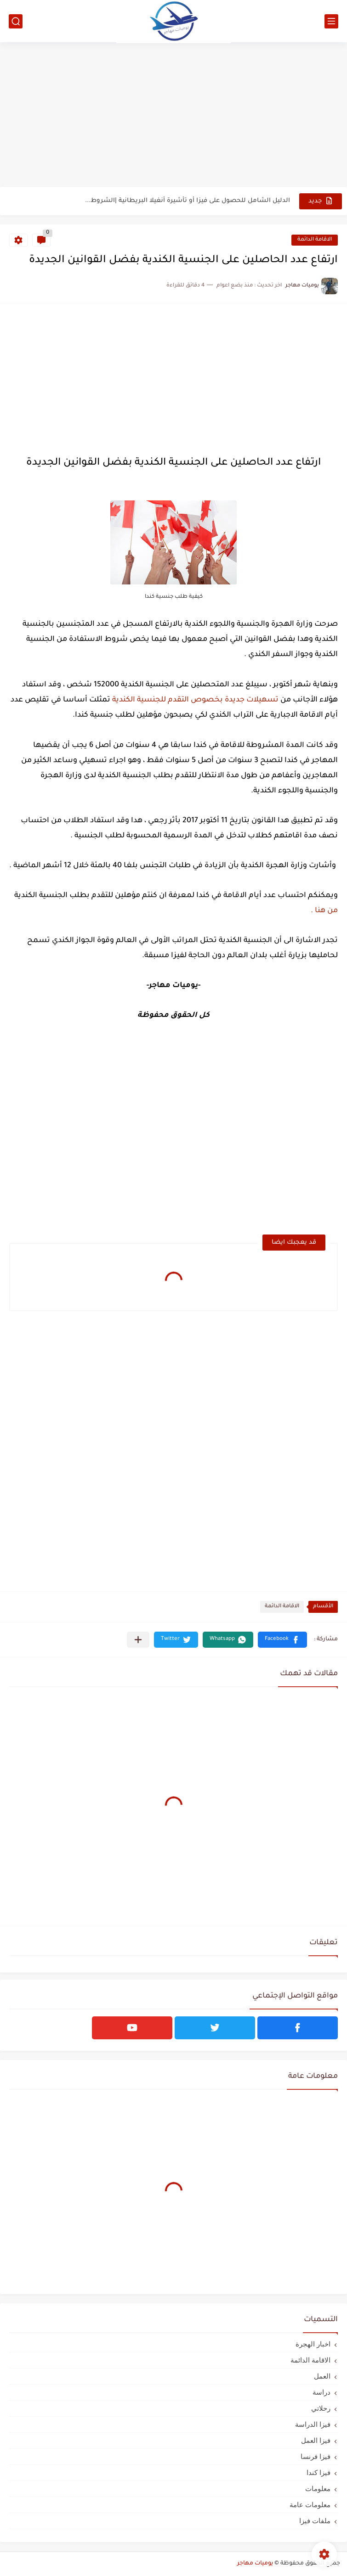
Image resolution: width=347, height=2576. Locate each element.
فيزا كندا (318, 2472)
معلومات (317, 2488)
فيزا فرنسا (315, 2456)
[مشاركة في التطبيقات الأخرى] (138, 1640)
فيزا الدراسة (312, 2424)
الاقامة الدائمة (314, 240)
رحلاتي (320, 2408)
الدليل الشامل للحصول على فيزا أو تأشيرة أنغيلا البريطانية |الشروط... (187, 200)
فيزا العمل (315, 2440)
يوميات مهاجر (255, 2563)
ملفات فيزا (314, 2521)
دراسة (321, 2392)
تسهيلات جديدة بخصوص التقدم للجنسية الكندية (194, 700)
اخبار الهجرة (313, 2344)
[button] (282, 1640)
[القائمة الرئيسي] (331, 21)
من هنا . (324, 911)
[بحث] (16, 21)
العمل (322, 2376)
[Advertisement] (173, 115)
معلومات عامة (310, 2505)
